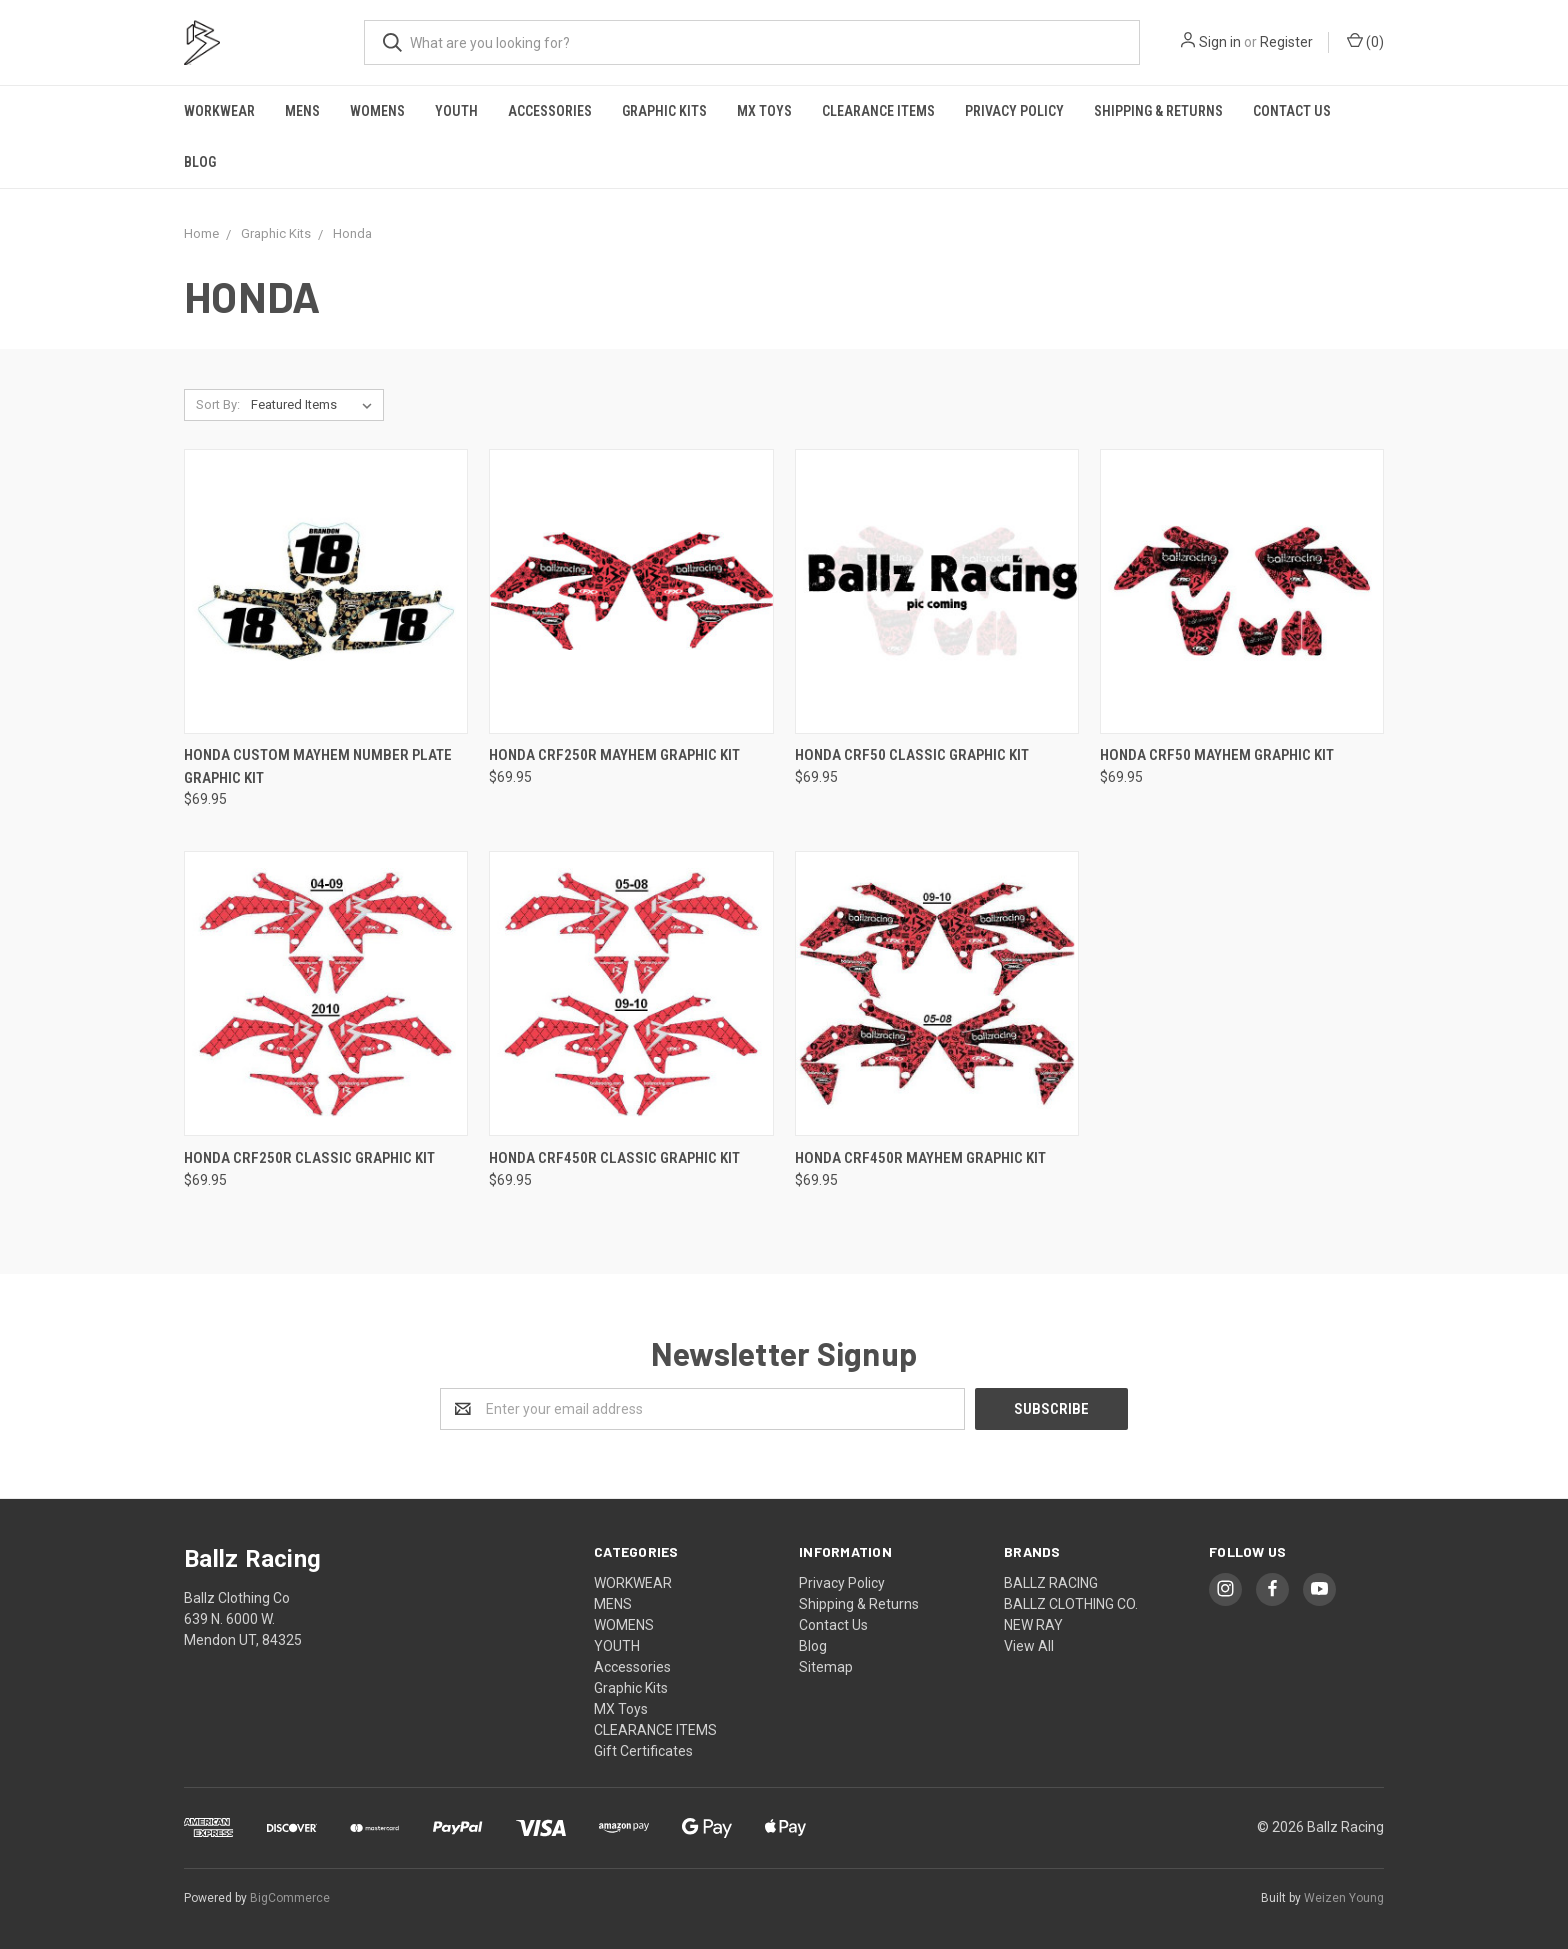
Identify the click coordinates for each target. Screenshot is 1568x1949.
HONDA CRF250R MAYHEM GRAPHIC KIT (614, 755)
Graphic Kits (664, 111)
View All (1029, 1646)
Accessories (550, 111)
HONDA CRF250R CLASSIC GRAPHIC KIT (309, 1158)
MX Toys (764, 111)
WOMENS (377, 111)
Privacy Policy (1014, 111)
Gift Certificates (643, 1751)
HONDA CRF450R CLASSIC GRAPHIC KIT (614, 1158)
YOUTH (456, 111)
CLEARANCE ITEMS (878, 111)
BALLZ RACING (1051, 1583)
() (1365, 41)
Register (1286, 42)
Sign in (1220, 42)
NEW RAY (1033, 1625)
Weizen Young (1344, 1898)
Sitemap (826, 1667)
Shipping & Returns (1158, 111)
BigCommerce (290, 1898)
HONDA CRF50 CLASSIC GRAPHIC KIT (912, 755)
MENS (302, 111)
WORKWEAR (219, 111)
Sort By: (218, 404)
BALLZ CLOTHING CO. (1071, 1604)
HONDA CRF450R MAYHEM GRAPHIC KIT (920, 1158)
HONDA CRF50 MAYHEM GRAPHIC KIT (1217, 755)
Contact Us (1292, 111)
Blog (200, 162)
